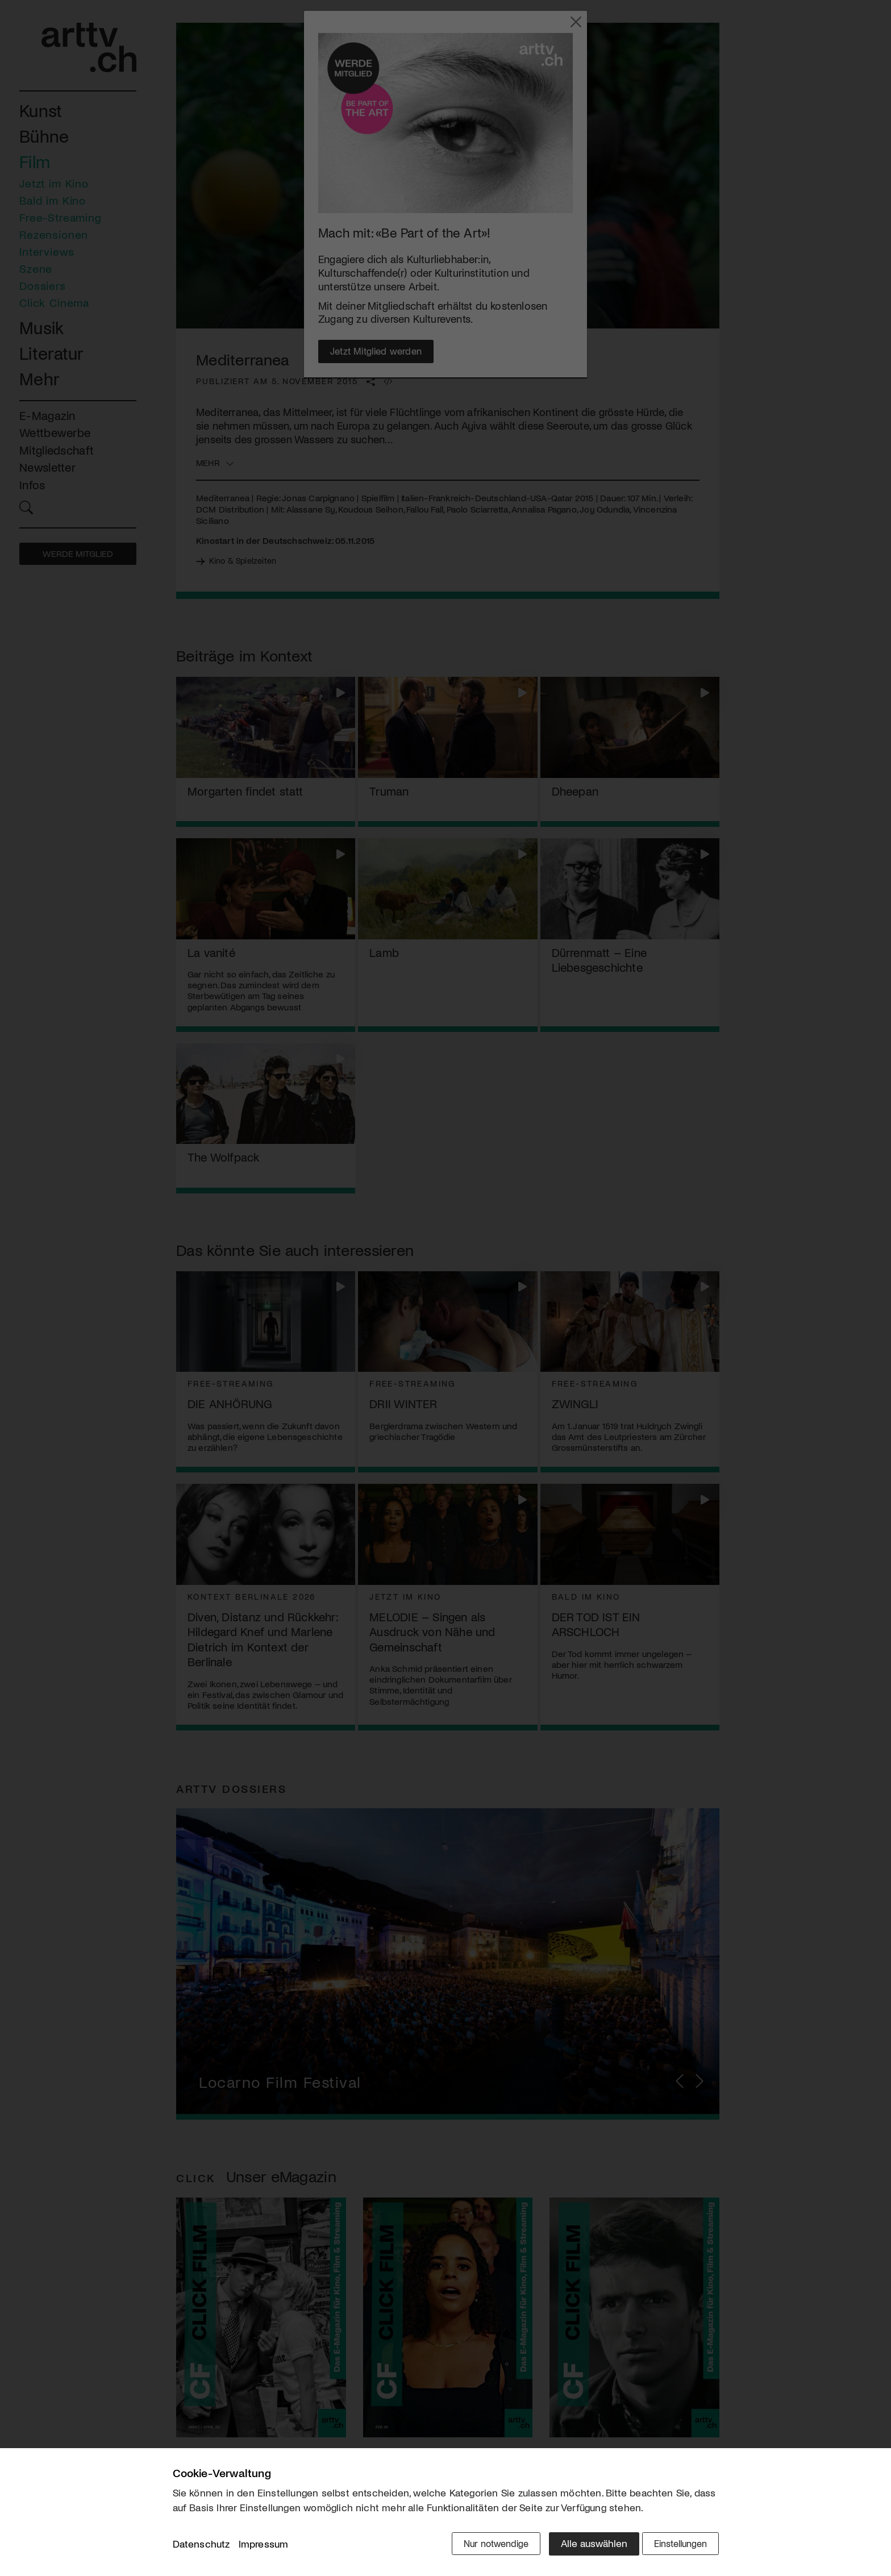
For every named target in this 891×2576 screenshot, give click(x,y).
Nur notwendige (481, 2546)
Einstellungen (677, 2546)
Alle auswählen (581, 2546)
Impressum (264, 2547)
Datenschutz (201, 2547)
